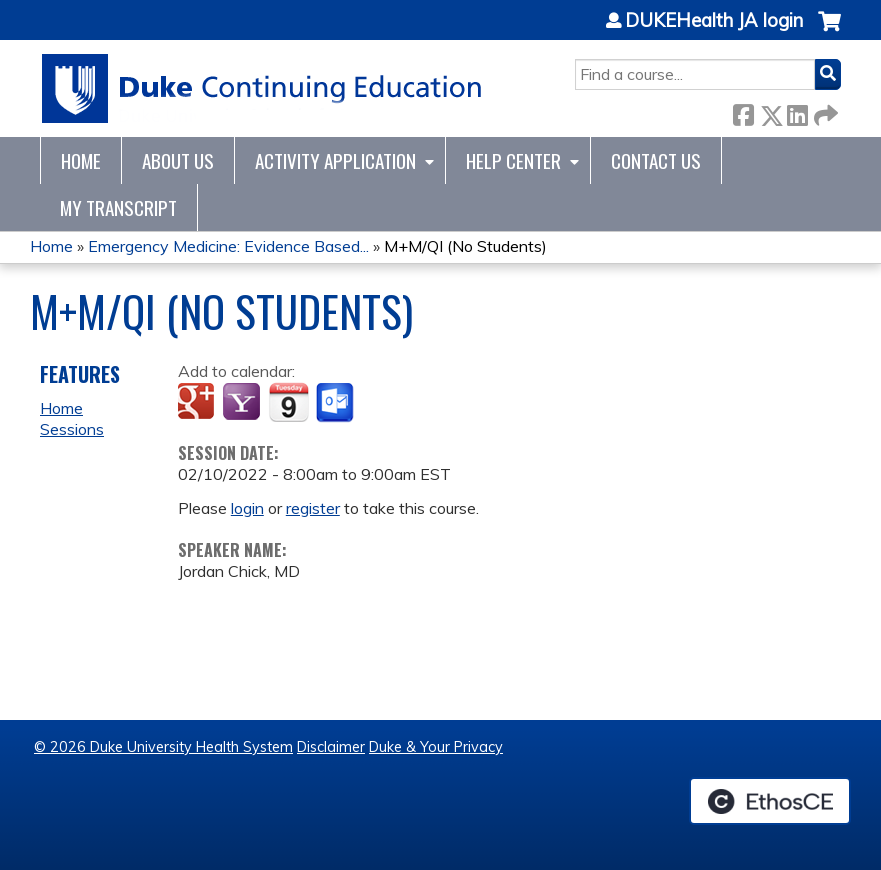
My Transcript (118, 207)
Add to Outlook (336, 403)
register (313, 508)
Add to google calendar (198, 403)
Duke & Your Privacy (436, 747)
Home (81, 160)
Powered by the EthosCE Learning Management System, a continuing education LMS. (770, 801)
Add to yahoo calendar (243, 403)
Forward (824, 111)
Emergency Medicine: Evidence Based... (228, 246)
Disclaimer (331, 747)
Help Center (513, 160)
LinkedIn (797, 111)
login (247, 508)
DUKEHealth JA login (714, 21)
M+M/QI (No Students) (465, 246)
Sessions (72, 429)
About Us (178, 160)
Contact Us (656, 160)
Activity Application (335, 160)
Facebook (743, 111)
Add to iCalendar (288, 402)
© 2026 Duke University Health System (163, 747)
